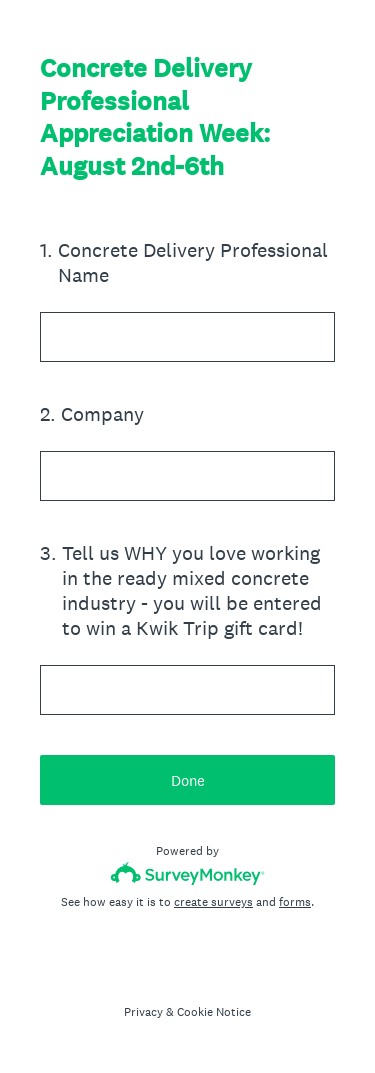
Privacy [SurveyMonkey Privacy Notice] (143, 1012)
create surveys (213, 902)
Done (188, 780)
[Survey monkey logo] (187, 873)
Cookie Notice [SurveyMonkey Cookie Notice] (214, 1012)
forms (295, 902)
